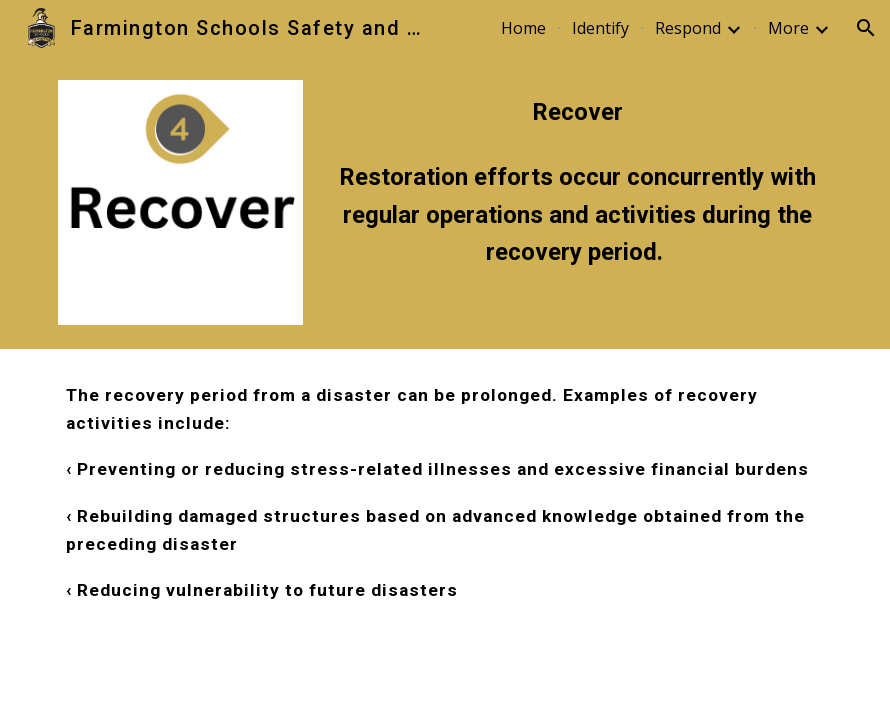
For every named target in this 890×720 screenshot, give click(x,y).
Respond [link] (688, 28)
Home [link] (523, 28)
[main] (577, 112)
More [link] (788, 28)
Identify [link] (600, 28)
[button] (866, 28)
